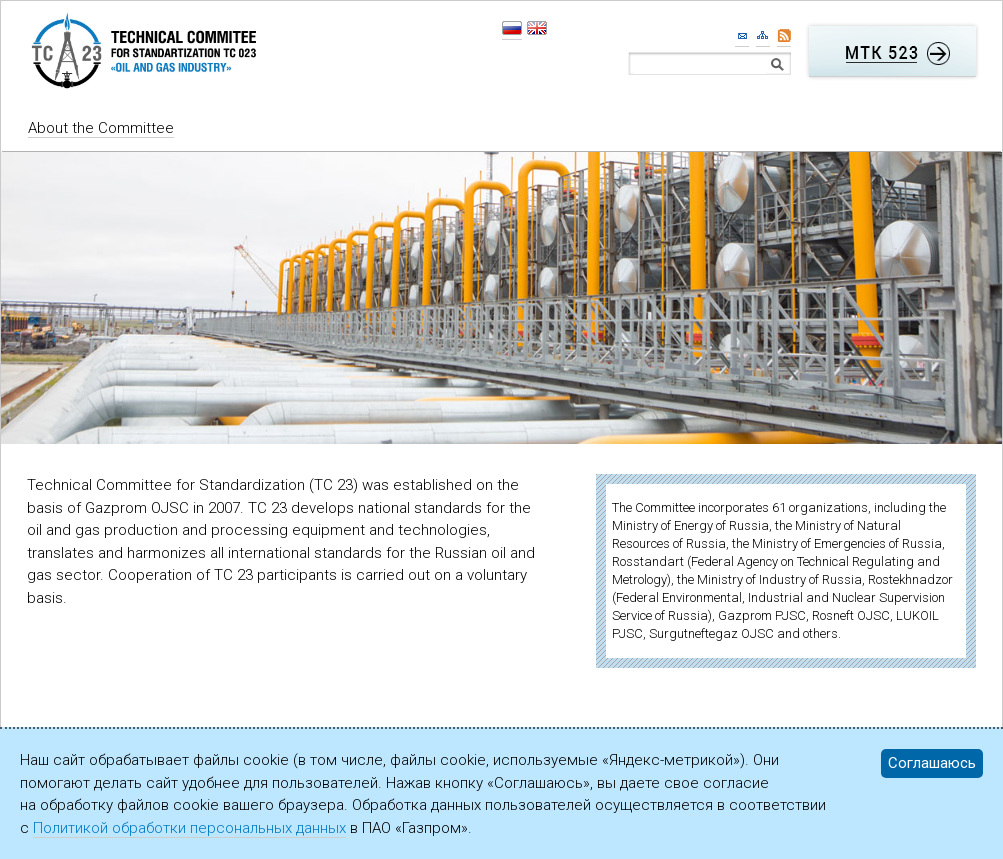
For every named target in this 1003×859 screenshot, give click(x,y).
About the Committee (101, 128)
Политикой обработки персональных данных (189, 828)
